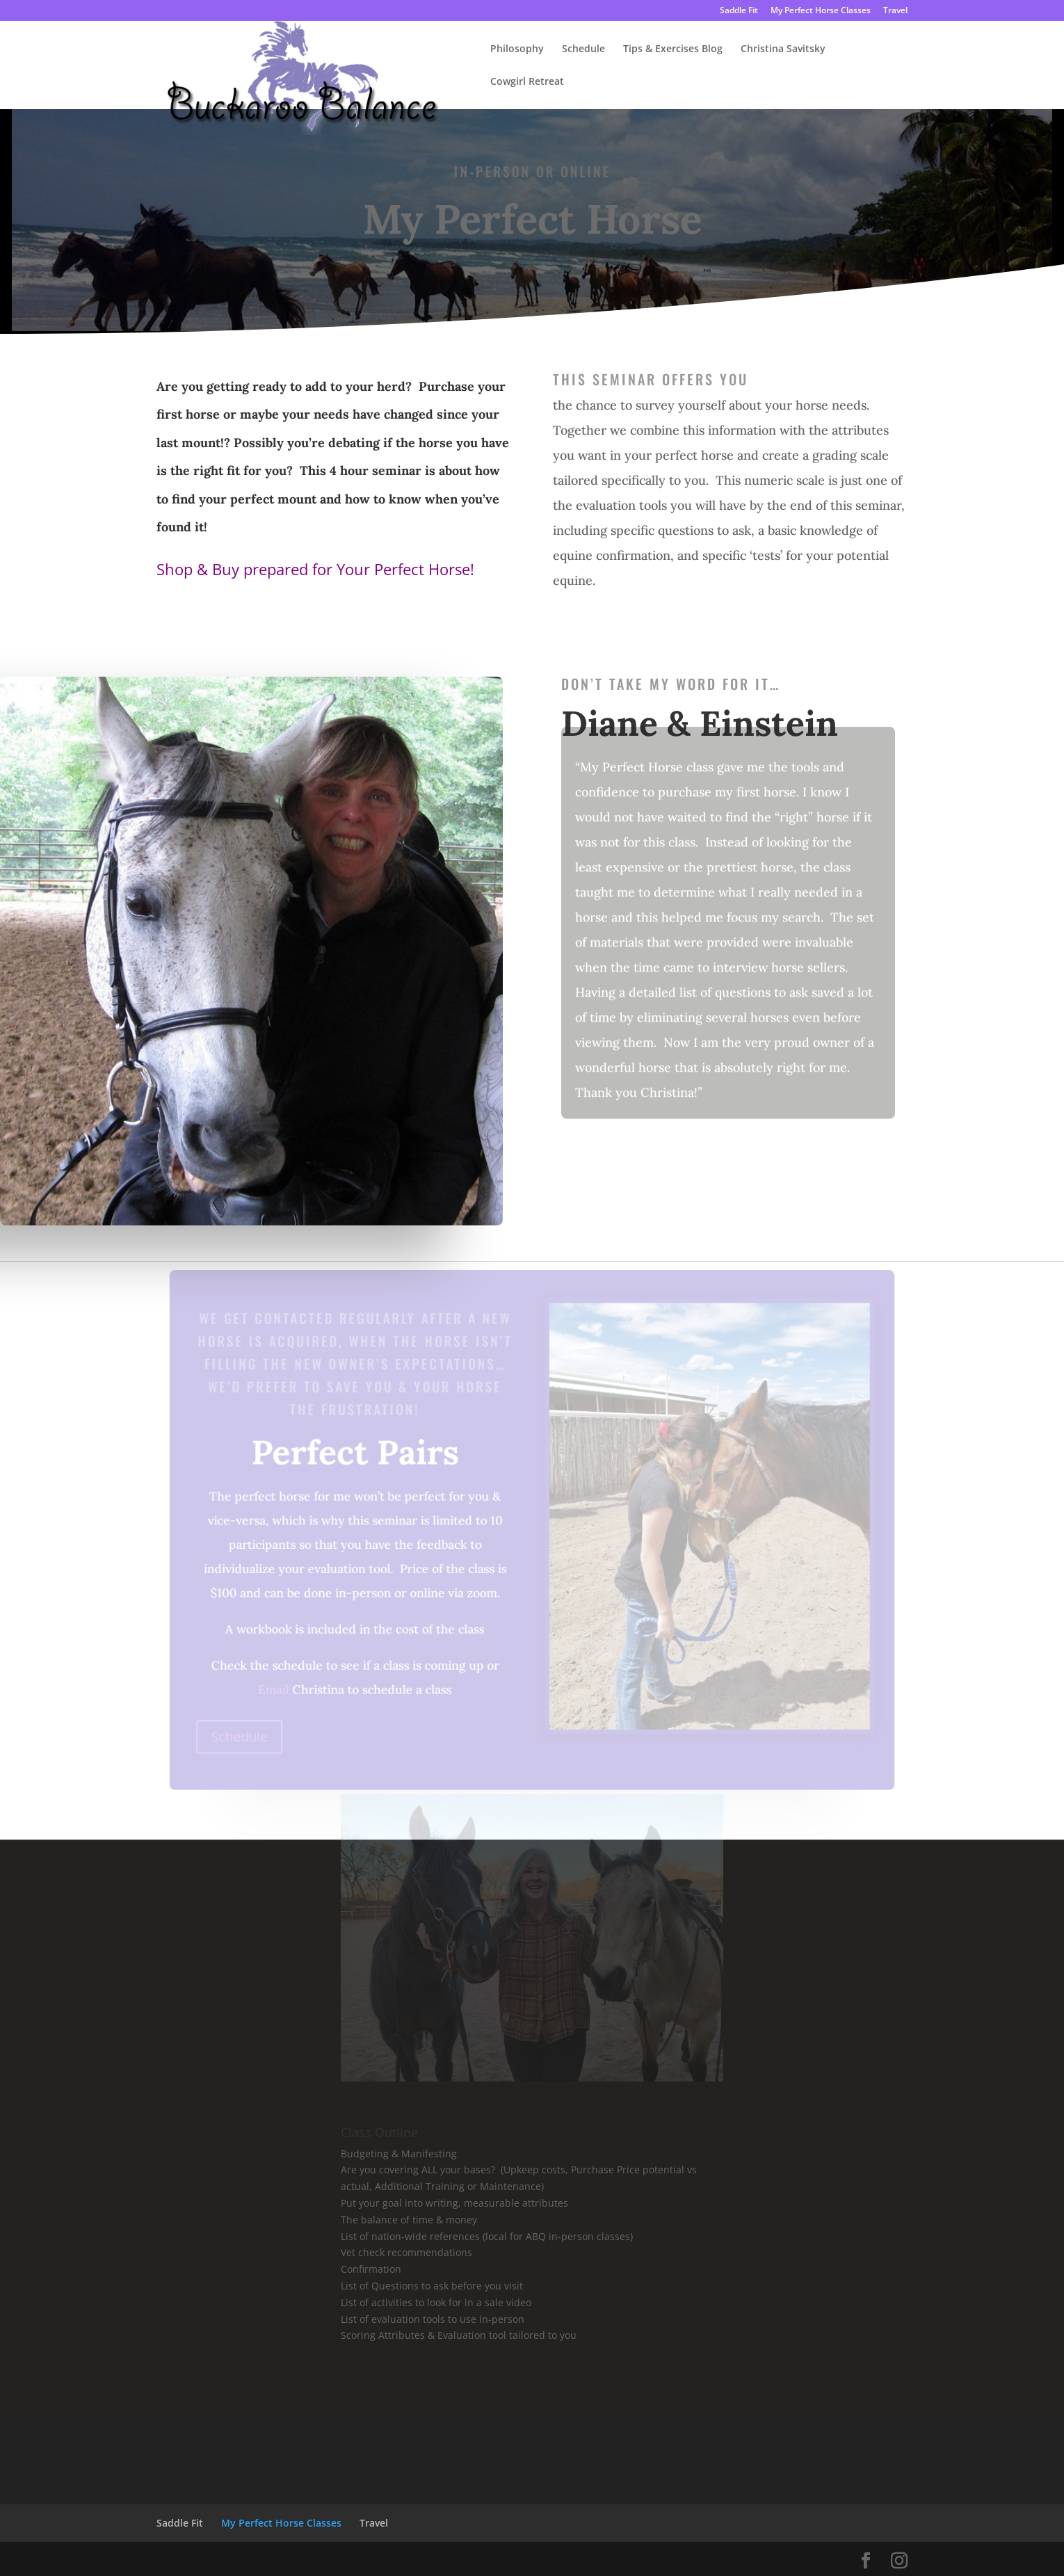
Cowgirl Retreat (527, 82)
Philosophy (517, 49)
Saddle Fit (739, 11)
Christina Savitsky (783, 49)
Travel (895, 11)
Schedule (583, 49)
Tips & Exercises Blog (673, 49)
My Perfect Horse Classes (821, 11)
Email (277, 1687)
